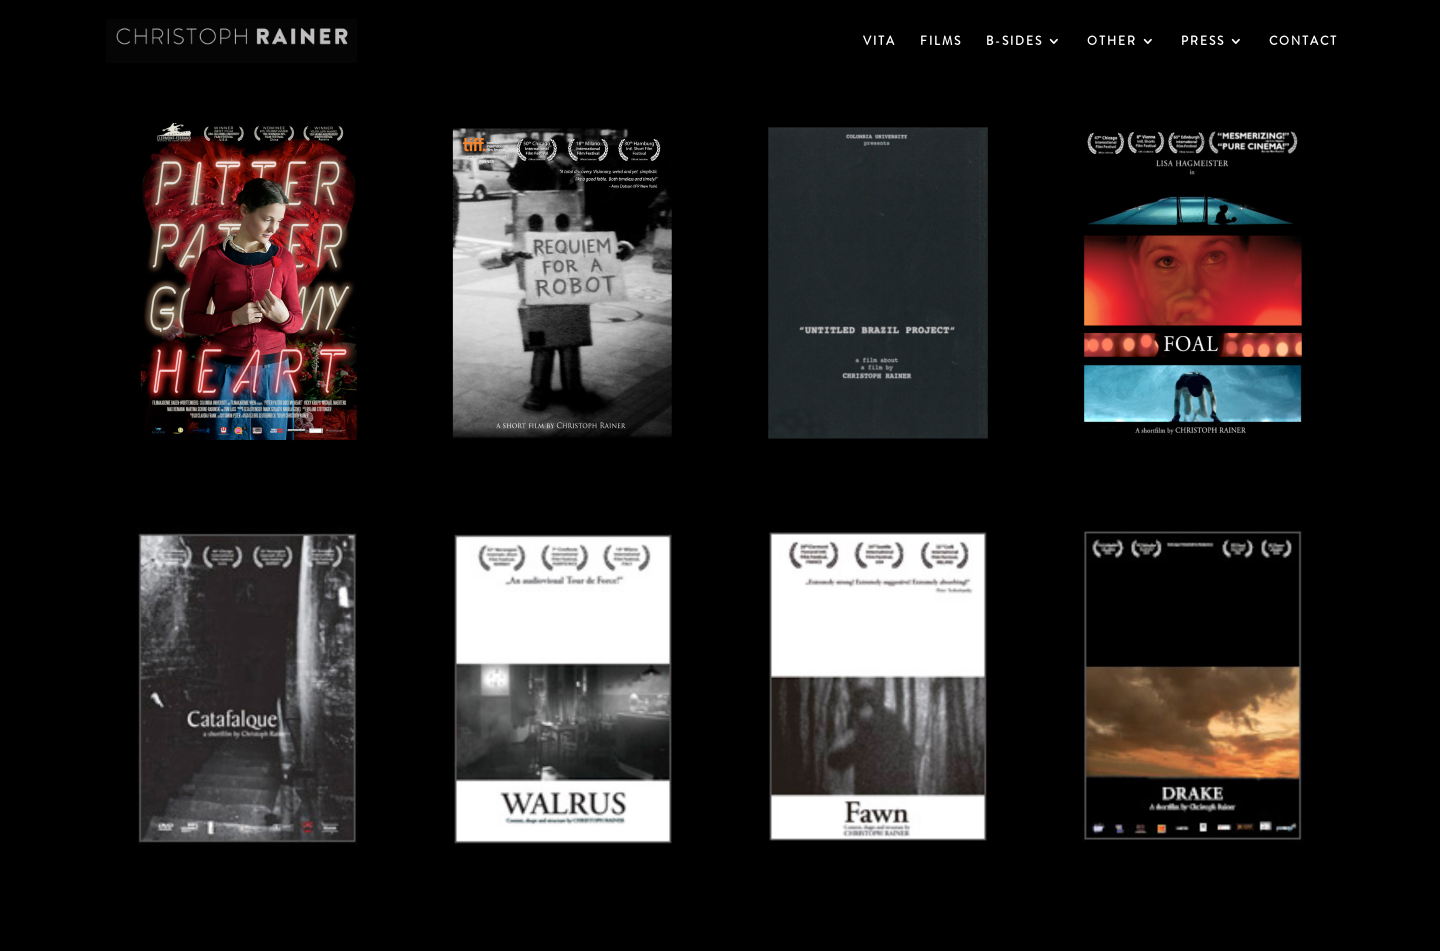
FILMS (941, 41)
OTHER (1112, 41)
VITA (879, 41)
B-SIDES (1014, 41)
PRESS (1203, 41)
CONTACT (1303, 41)
